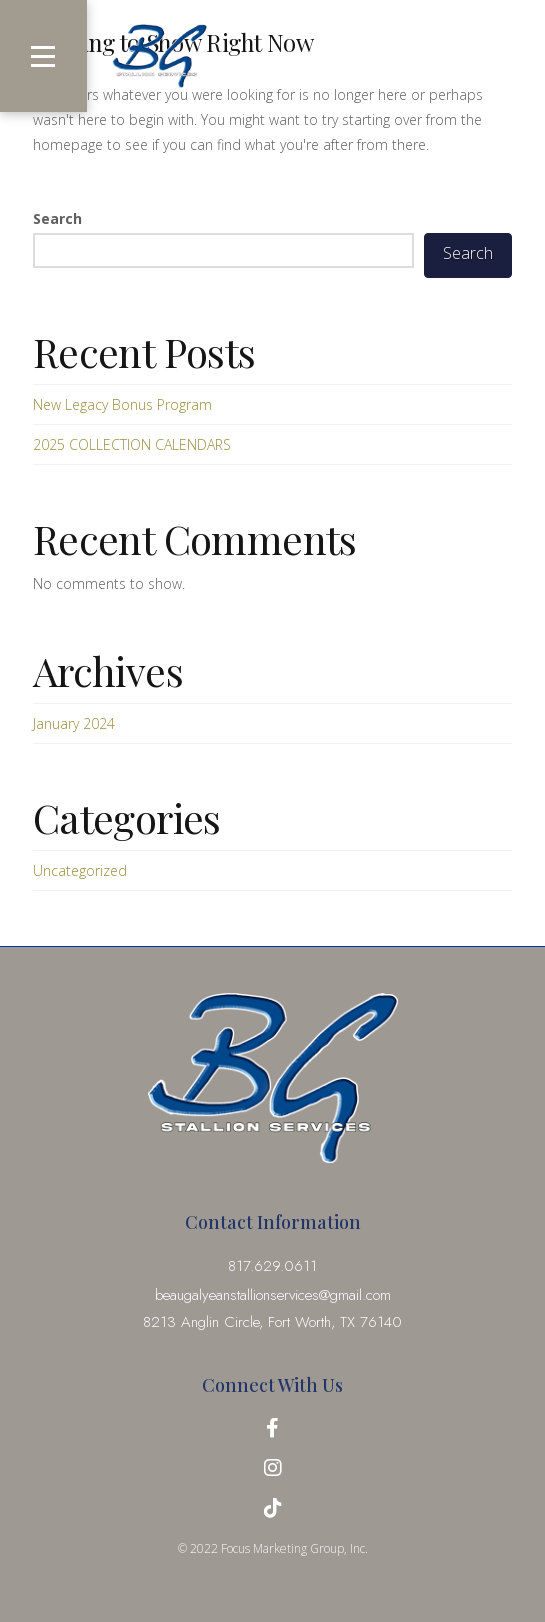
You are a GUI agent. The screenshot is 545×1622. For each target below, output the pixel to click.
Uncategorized (80, 870)
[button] (43, 56)
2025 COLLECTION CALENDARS (132, 444)
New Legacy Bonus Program (122, 404)
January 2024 (74, 723)
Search (57, 218)
